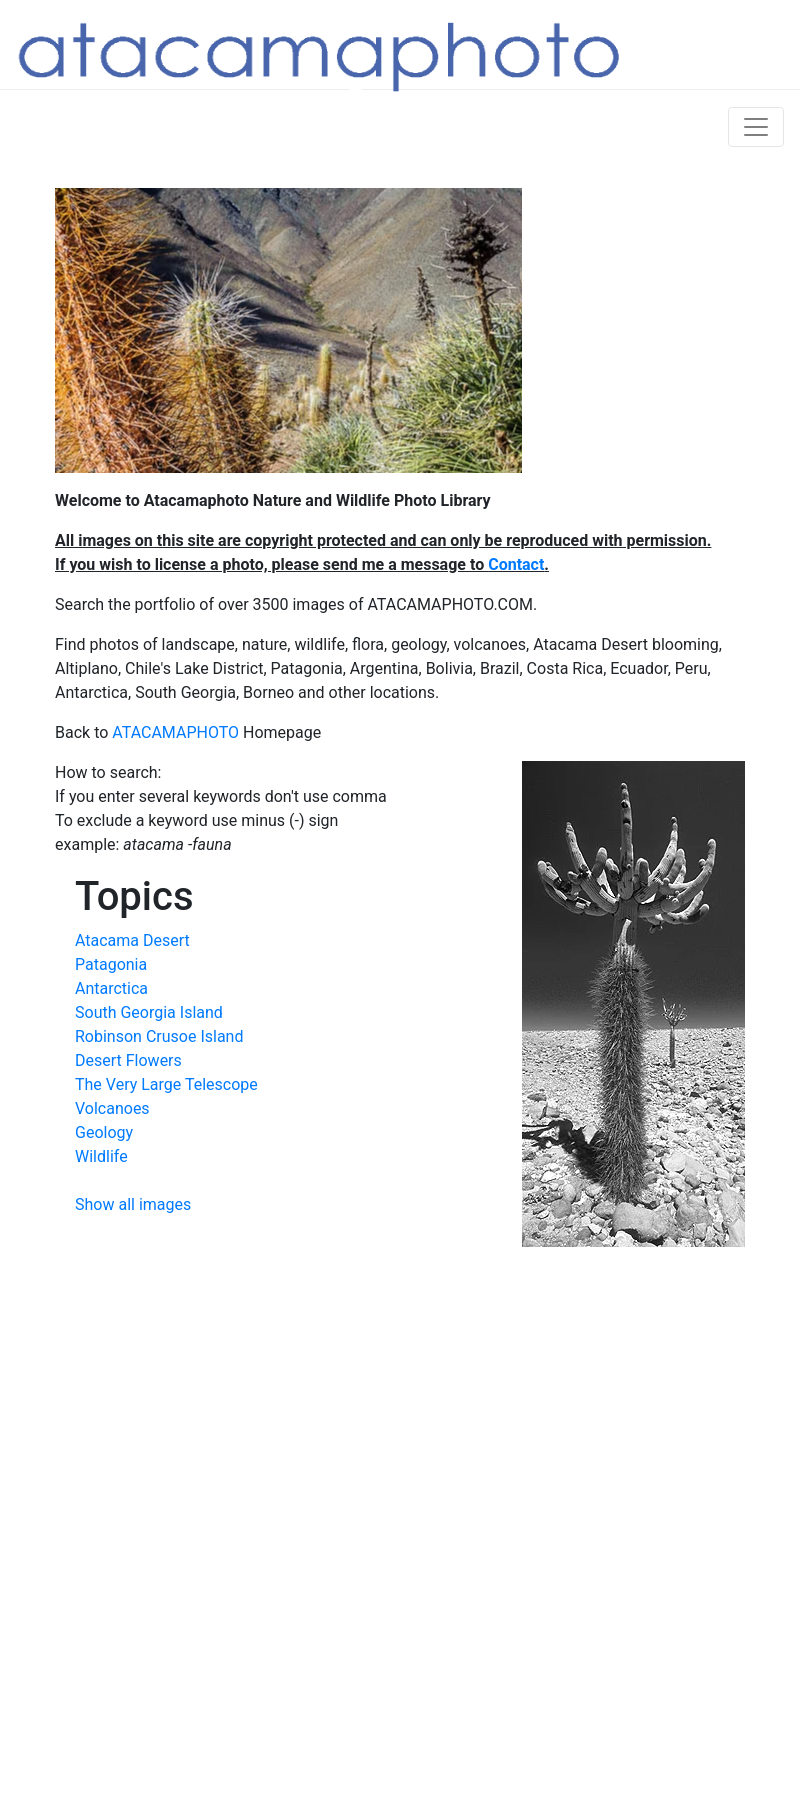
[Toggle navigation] (756, 127)
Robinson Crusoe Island (159, 1036)
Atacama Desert (132, 940)
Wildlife (101, 1156)
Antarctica (111, 988)
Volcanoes (112, 1108)
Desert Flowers (128, 1060)
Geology (104, 1132)
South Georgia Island (149, 1012)
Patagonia (111, 964)
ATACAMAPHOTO (175, 732)
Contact (516, 564)
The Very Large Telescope (166, 1084)
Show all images (133, 1204)
